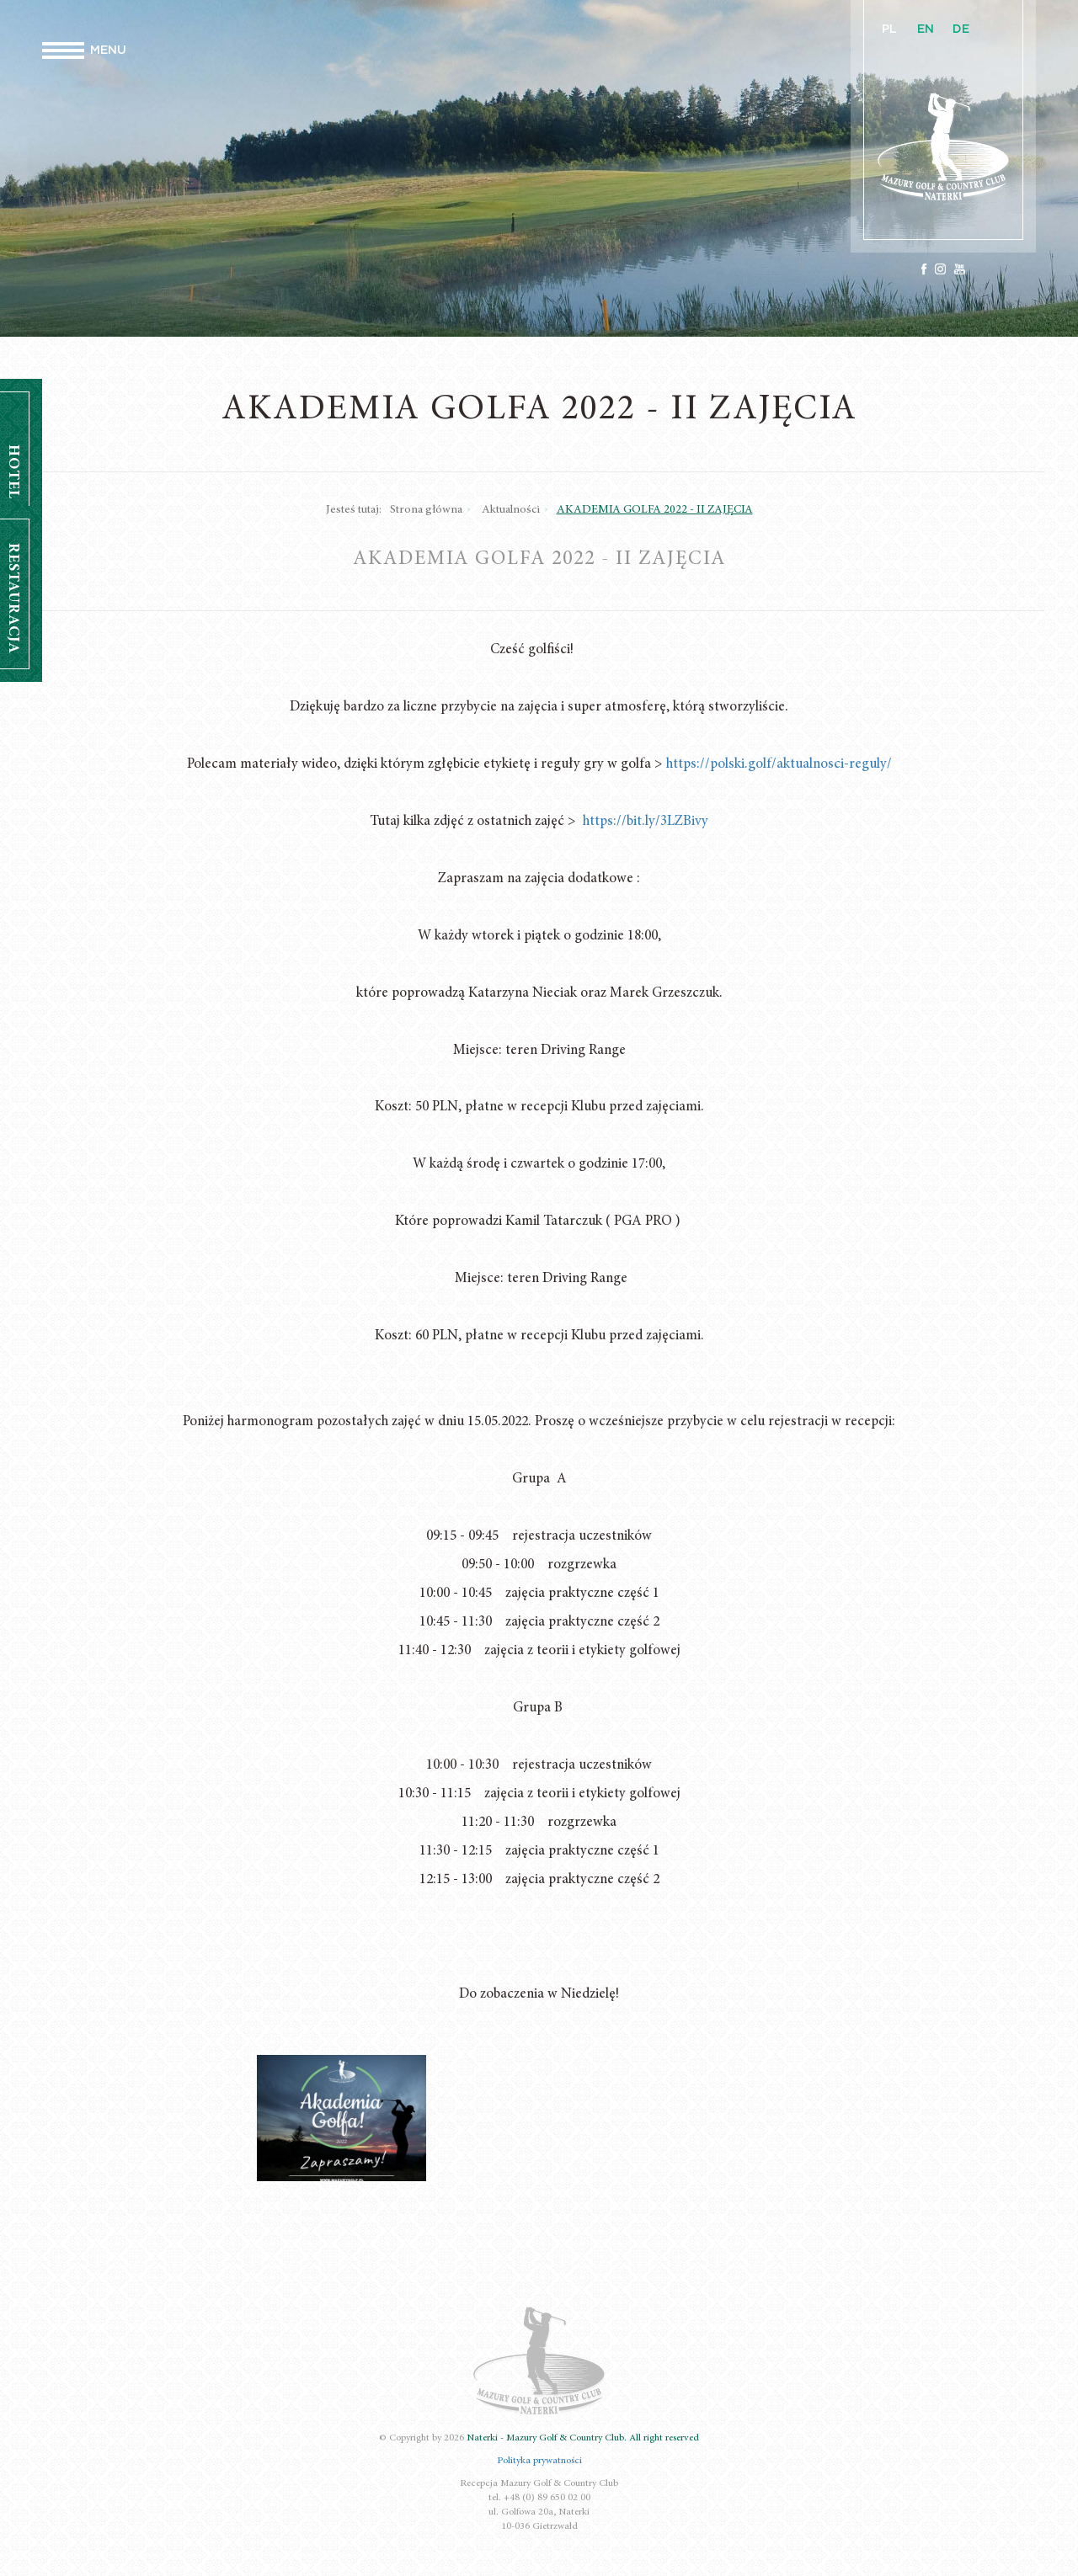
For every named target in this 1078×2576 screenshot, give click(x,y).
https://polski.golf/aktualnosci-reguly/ (779, 765)
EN (925, 29)
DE (961, 29)
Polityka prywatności (539, 2461)
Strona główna (426, 510)
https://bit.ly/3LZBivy (645, 822)
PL (889, 29)
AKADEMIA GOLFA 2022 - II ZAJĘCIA (655, 510)
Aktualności (511, 510)
